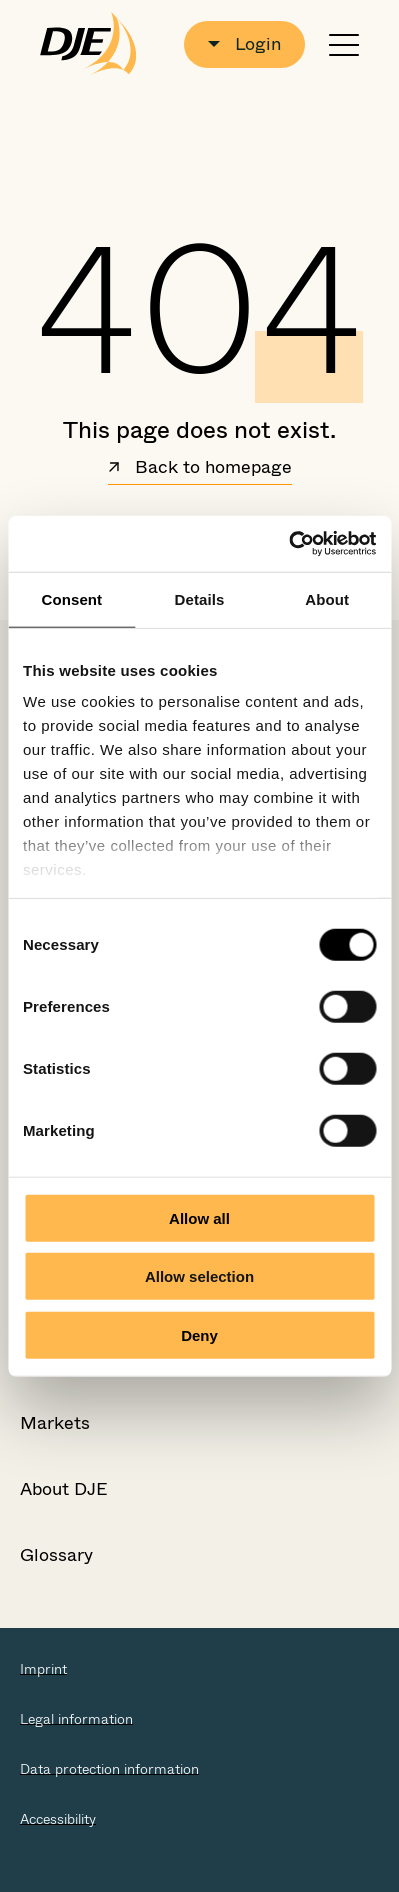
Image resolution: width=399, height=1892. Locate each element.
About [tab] (327, 598)
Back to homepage (200, 469)
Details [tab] (200, 598)
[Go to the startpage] (88, 44)
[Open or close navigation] (344, 44)
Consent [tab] (71, 598)
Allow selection (199, 1276)
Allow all (199, 1217)
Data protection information (109, 1769)
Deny (199, 1334)
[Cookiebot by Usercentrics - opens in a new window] (288, 544)
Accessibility (58, 1819)
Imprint (43, 1669)
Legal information (76, 1719)
